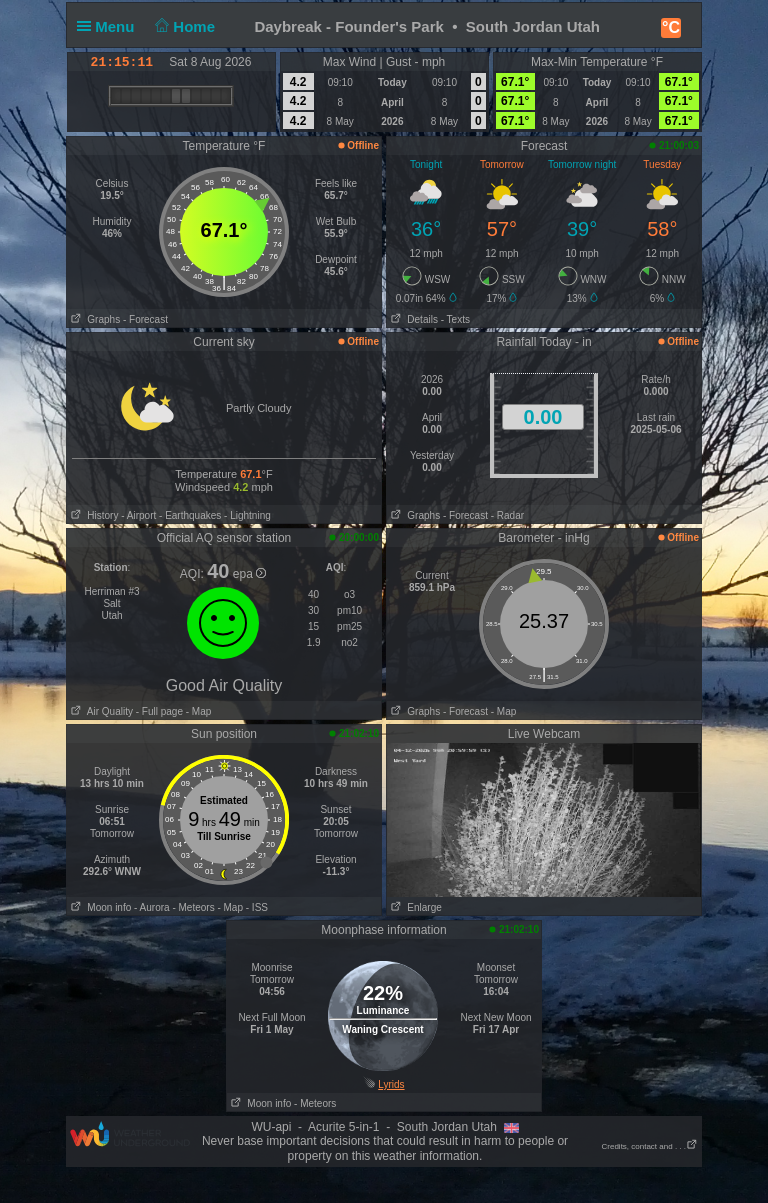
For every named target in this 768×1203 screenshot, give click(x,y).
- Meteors (193, 907)
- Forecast (145, 319)
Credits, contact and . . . (650, 1146)
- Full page (159, 711)
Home (183, 26)
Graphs (93, 319)
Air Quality (100, 711)
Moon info (99, 907)
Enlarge (414, 907)
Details (412, 319)
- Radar (507, 515)
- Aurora (152, 907)
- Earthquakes (190, 515)
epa (249, 574)
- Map (197, 711)
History (92, 515)
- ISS (257, 907)
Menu (110, 26)
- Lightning (247, 515)
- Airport (138, 515)
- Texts (455, 319)
